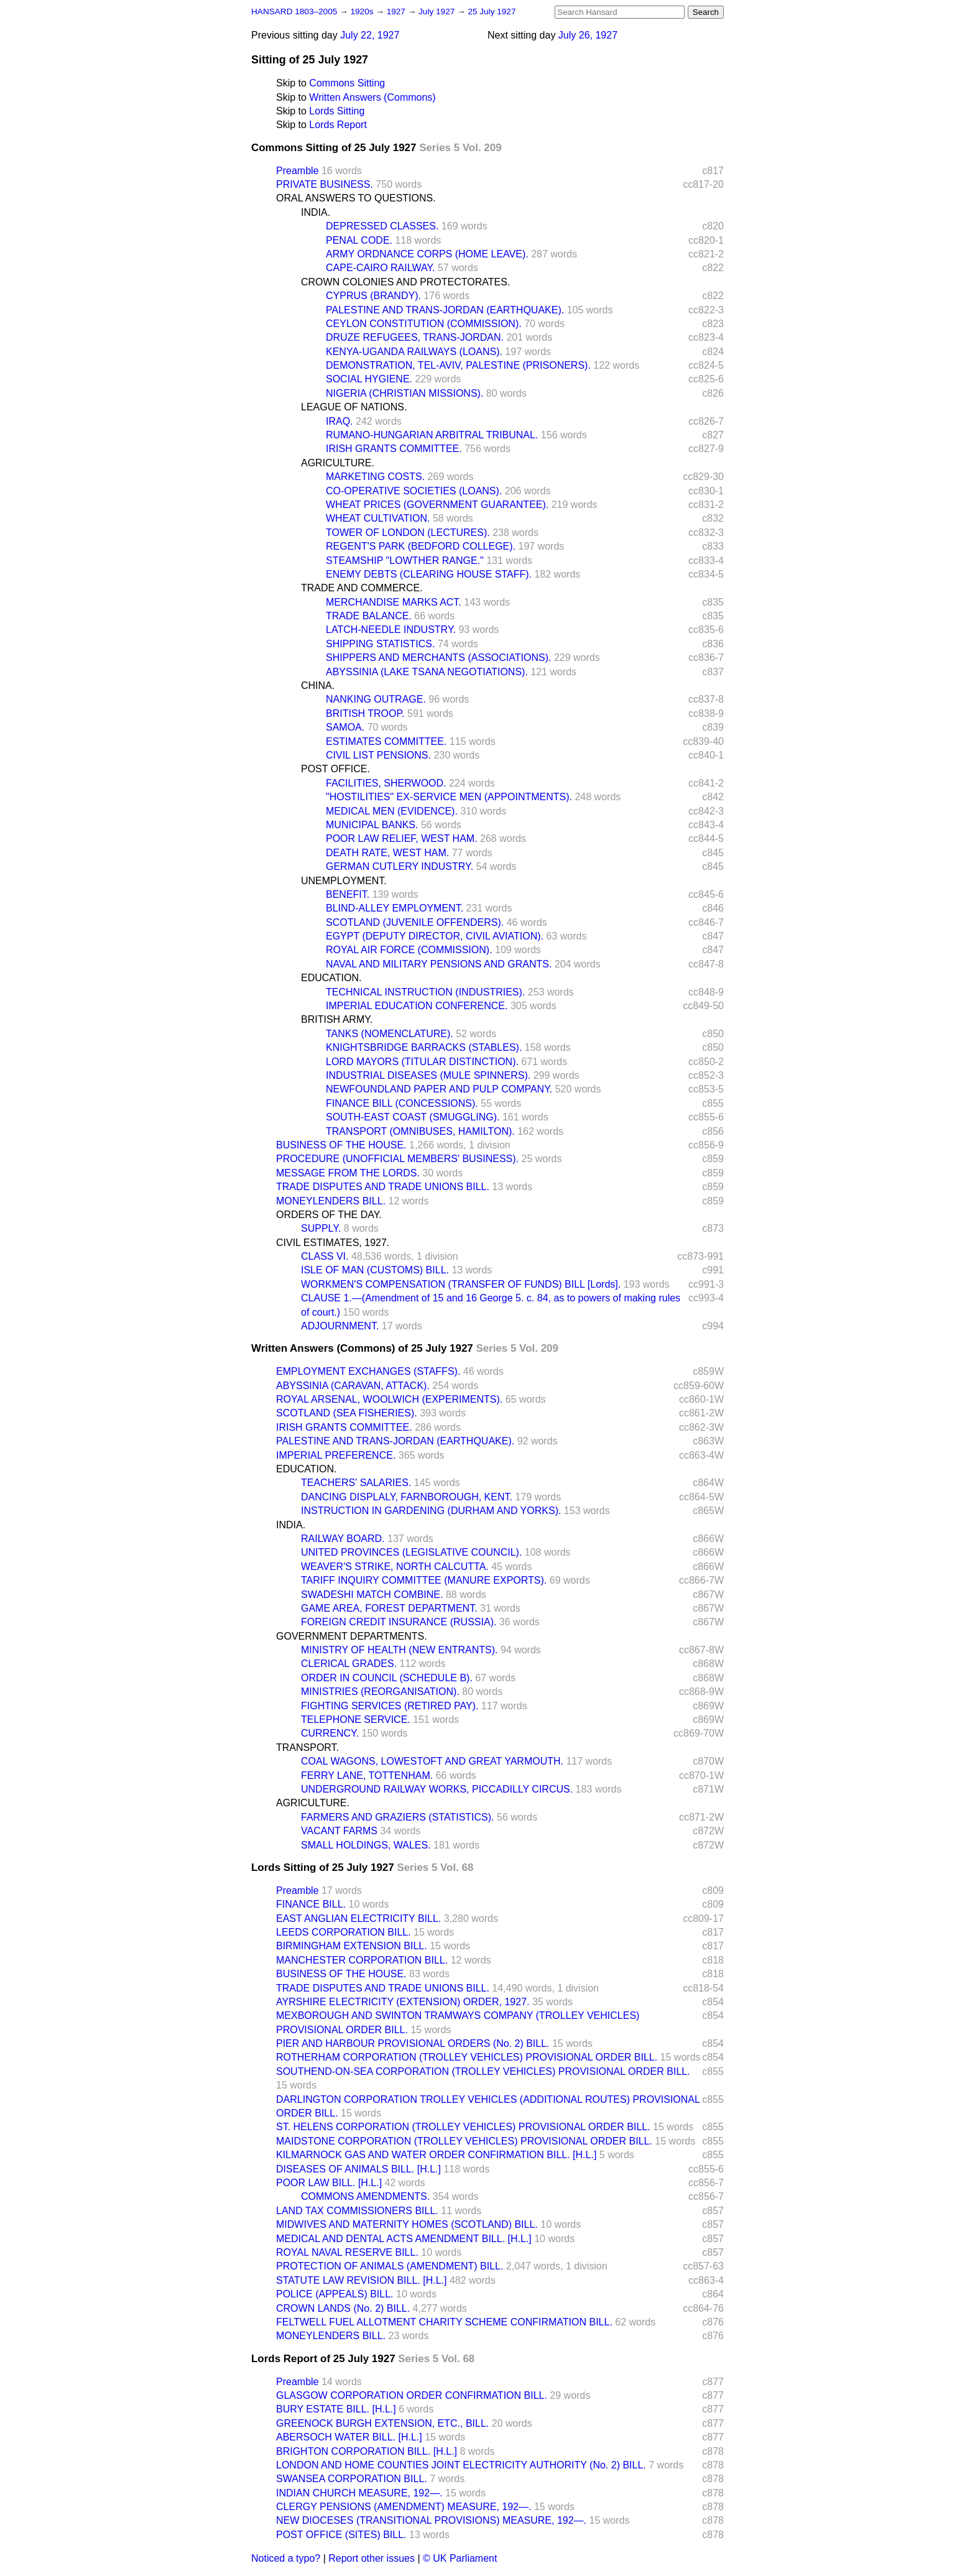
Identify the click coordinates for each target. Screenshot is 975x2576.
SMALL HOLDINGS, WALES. (366, 1845)
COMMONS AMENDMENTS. (365, 2196)
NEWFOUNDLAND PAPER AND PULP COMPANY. (439, 1089)
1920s (363, 11)
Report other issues (371, 2558)
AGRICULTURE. (337, 463)
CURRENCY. (330, 1733)
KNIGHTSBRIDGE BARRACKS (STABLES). (424, 1047)
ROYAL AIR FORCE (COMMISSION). (409, 949)
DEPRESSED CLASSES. (382, 226)
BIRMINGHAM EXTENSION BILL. (351, 1946)
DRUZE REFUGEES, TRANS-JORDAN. (415, 337)
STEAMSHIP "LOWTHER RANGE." (405, 560)
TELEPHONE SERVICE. (355, 1719)
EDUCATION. (331, 977)
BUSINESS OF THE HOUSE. (341, 1145)
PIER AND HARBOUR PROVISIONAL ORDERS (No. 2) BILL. (413, 2043)
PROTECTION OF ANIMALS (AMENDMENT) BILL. (389, 2266)
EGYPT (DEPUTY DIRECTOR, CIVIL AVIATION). (434, 936)
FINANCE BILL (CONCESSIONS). (402, 1103)
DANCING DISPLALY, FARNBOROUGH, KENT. (406, 1497)
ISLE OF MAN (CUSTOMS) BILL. (375, 1270)
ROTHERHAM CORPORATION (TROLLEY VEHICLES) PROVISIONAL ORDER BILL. (466, 2057)
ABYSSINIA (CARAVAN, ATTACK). (353, 1385)
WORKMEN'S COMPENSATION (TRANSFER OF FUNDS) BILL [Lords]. (461, 1284)
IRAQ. (339, 421)
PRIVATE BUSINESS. (324, 184)
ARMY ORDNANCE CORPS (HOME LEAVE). (427, 254)
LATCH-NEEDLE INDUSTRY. (391, 629)
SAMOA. (345, 727)
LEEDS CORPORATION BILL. (343, 1932)
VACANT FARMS (339, 1831)
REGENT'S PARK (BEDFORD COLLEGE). (420, 546)
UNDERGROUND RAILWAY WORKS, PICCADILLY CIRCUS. (437, 1789)
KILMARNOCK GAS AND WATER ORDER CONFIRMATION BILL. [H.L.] (436, 2154)
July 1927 (437, 11)
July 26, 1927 (587, 35)
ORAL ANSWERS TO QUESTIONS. (356, 198)
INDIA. (315, 212)
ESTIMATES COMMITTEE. (386, 741)
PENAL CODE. (359, 240)
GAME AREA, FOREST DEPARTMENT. (389, 1608)
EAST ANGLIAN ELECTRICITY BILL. (358, 1918)
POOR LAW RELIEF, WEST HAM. (402, 838)
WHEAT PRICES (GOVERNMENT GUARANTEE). (437, 504)
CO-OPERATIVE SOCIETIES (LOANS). (414, 491)
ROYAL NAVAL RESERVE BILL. (347, 2252)
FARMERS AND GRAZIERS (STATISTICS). (397, 1817)
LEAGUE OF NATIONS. (354, 407)
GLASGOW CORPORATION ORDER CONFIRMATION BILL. (411, 2395)
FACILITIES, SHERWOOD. (386, 783)
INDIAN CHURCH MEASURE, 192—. (359, 2493)
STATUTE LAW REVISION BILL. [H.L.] (361, 2280)
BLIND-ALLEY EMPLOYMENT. (394, 908)
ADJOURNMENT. (340, 1326)
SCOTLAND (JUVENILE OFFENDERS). (415, 922)
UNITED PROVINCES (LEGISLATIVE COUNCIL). (411, 1552)
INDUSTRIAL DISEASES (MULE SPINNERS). (428, 1075)
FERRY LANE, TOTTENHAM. (367, 1775)
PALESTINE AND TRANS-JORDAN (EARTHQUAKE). (445, 310)
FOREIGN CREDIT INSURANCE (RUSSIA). (398, 1622)
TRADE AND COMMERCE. (362, 588)
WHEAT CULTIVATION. (378, 518)
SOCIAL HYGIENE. (369, 379)
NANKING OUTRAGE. (376, 699)
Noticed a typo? (285, 2558)
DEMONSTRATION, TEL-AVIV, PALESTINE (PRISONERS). (458, 365)
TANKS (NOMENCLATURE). (389, 1033)
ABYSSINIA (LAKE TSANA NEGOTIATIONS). (427, 672)
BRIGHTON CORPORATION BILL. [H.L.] (366, 2451)
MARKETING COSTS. (375, 476)
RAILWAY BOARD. (343, 1538)
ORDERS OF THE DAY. (329, 1214)
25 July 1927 (491, 11)
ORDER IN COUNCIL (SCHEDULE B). (387, 1678)
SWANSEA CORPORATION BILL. (351, 2478)
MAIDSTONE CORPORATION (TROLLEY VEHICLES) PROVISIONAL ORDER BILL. (464, 2141)
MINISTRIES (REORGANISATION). (380, 1691)
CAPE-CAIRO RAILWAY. (380, 267)
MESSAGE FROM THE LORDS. (348, 1173)
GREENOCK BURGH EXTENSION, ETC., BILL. (382, 2423)
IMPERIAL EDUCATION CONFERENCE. (416, 1005)
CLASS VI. (324, 1256)
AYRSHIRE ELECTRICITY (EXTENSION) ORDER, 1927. (403, 2002)
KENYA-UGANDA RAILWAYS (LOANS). (414, 351)
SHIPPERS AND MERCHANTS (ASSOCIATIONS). (438, 657)
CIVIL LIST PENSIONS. (378, 755)
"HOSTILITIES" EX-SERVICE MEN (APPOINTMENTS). (449, 797)
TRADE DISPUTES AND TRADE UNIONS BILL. (382, 1186)
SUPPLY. (321, 1228)
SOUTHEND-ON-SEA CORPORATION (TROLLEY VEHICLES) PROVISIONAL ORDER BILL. (483, 2071)
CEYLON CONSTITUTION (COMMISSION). (424, 323)
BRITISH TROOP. (365, 713)
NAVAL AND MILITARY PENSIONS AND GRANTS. (439, 964)
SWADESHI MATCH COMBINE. (372, 1594)
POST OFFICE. (335, 769)
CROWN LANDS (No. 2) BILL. (343, 2308)
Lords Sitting (336, 111)
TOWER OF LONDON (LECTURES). (408, 532)
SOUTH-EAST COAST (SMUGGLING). (412, 1117)
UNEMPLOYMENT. (344, 880)
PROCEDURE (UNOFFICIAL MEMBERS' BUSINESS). (397, 1158)
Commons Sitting (347, 83)
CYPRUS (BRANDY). (373, 295)
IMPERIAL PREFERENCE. (335, 1455)
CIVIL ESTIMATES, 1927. (332, 1242)
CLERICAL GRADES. (349, 1663)
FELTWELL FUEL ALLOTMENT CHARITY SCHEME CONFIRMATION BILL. (444, 2322)
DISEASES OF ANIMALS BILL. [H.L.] (358, 2169)
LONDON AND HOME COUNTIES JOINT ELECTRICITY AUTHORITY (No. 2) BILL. (461, 2465)
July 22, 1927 (369, 35)
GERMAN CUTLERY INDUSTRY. (399, 866)
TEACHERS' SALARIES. (356, 1482)
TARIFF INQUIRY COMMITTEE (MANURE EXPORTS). (424, 1580)
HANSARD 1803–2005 (294, 11)
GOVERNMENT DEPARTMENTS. (351, 1636)
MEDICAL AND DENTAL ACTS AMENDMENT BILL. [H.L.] (404, 2238)
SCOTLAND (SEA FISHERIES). (346, 1413)
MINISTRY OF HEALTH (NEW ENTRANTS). (399, 1650)
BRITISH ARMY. (336, 1019)
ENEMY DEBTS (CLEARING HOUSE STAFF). (429, 574)
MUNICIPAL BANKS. (372, 824)
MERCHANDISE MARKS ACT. (393, 602)
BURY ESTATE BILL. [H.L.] (336, 2409)
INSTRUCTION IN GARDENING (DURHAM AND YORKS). (431, 1510)
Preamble (297, 170)
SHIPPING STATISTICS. (380, 644)
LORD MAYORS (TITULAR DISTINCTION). (422, 1061)
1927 (397, 11)
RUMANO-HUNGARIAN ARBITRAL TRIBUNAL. (432, 435)
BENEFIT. (347, 894)
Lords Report (338, 124)
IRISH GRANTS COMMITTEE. (394, 448)
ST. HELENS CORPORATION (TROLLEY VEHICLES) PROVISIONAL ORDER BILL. (463, 2126)
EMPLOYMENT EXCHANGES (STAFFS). (368, 1371)
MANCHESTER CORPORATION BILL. (362, 1960)
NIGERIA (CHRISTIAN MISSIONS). (404, 393)
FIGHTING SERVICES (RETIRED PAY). (389, 1706)
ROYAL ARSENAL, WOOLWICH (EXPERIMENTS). (389, 1399)
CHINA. (318, 685)
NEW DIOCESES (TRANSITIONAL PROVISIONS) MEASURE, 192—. (431, 2520)
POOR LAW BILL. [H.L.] (329, 2182)
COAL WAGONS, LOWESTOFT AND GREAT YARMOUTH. (432, 1761)
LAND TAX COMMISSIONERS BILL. (357, 2210)
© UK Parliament (460, 2558)
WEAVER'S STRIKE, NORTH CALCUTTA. (395, 1566)
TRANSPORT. (307, 1747)
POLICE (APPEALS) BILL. (335, 2294)
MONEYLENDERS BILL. (331, 1201)
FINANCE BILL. (311, 1904)
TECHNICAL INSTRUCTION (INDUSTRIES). (425, 992)
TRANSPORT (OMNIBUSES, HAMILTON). (420, 1131)
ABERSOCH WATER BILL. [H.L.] (349, 2437)
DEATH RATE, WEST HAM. (387, 852)
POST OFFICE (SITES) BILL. (341, 2534)
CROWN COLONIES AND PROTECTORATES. (405, 282)
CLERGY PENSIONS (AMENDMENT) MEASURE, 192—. (403, 2506)
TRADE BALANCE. (369, 616)
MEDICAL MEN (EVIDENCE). (392, 811)
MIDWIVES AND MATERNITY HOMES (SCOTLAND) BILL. (407, 2224)
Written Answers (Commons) (372, 97)
